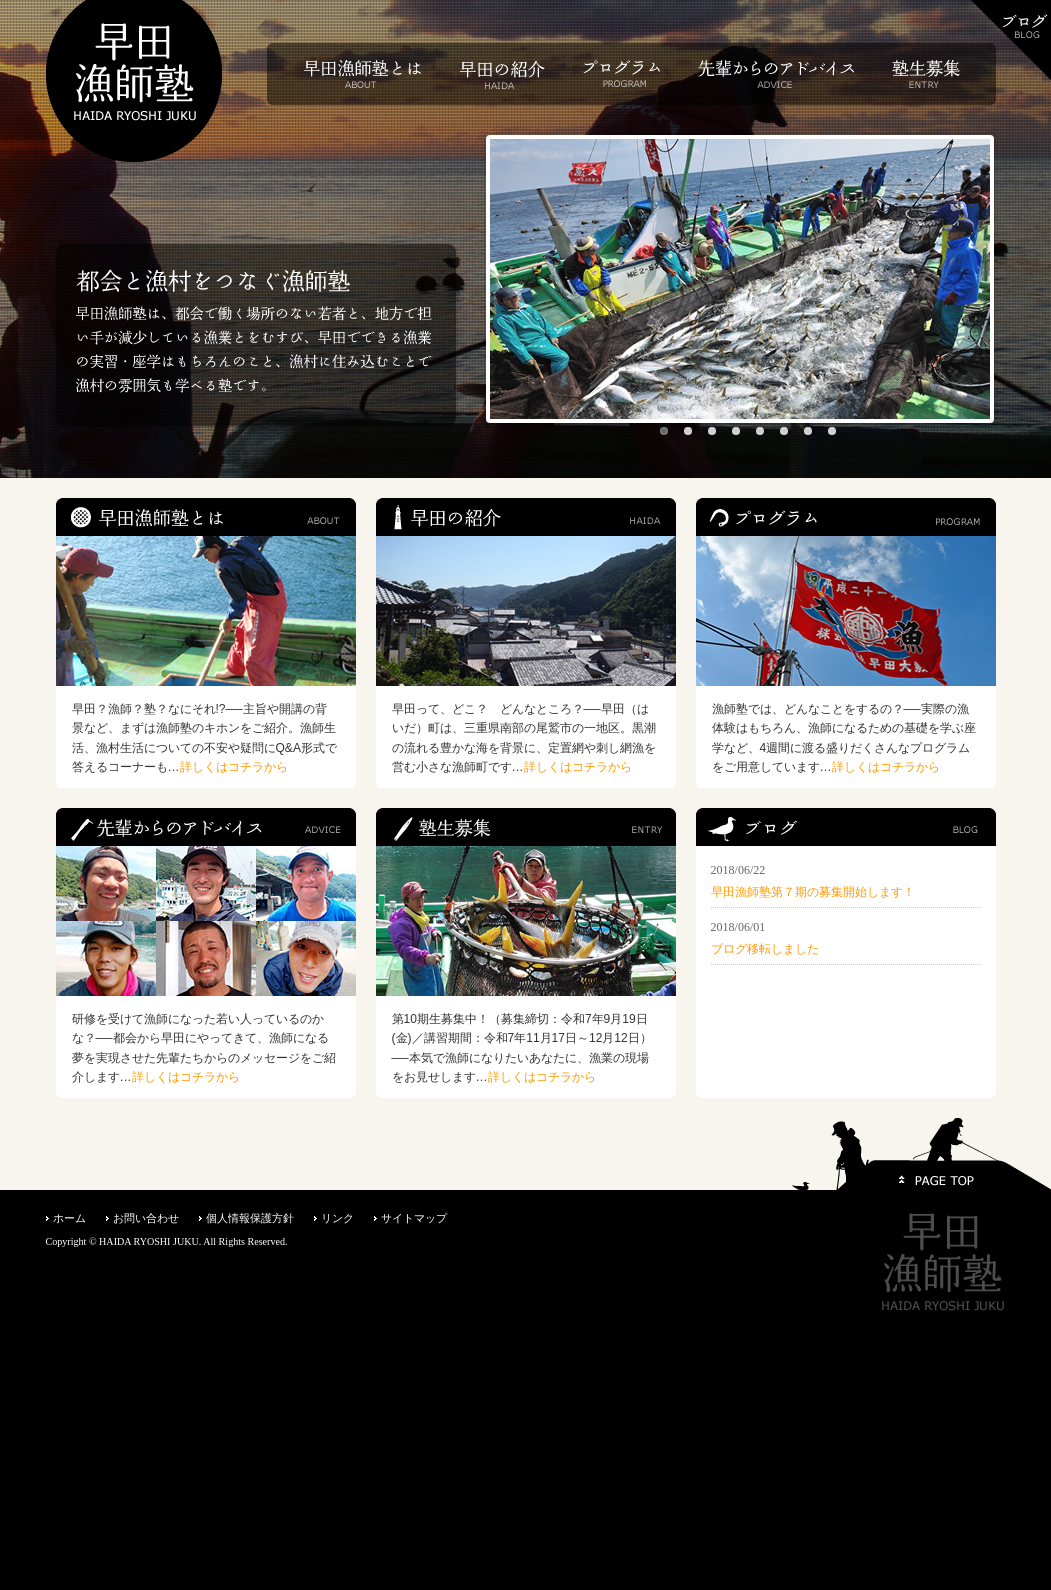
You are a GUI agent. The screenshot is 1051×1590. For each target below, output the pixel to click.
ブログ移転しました (765, 949)
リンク (337, 1218)
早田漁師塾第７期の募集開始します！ (813, 892)
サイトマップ (414, 1218)
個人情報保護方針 (250, 1218)
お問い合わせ (146, 1218)
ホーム (69, 1218)
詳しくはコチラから (234, 767)
